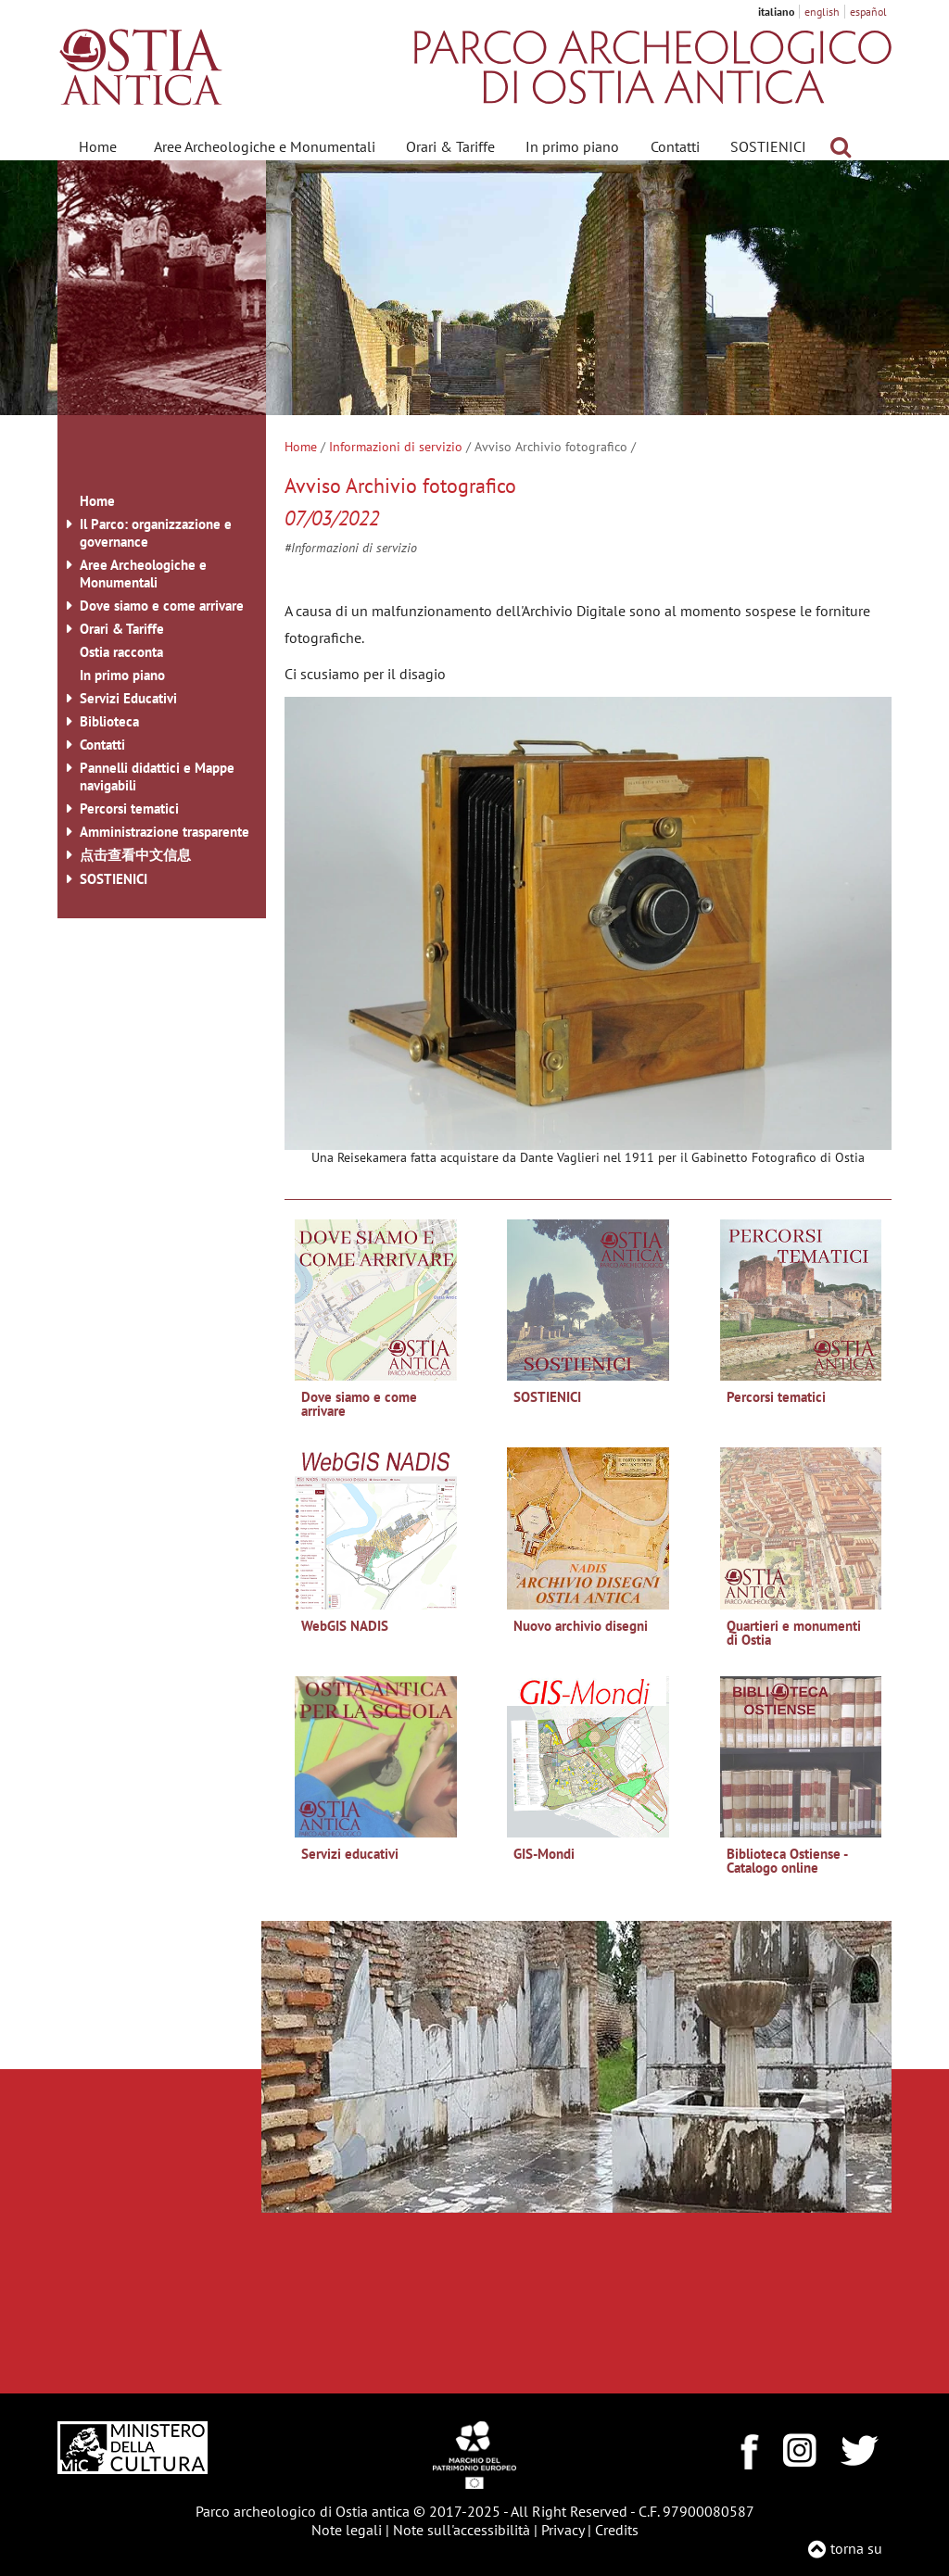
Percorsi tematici (129, 808)
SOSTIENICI (768, 146)
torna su (856, 2548)
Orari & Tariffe (450, 146)
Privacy (562, 2529)
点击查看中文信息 (135, 855)
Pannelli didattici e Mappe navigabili (157, 776)
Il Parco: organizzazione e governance (156, 532)
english (822, 12)
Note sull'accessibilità (461, 2529)
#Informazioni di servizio (351, 547)
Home (98, 146)
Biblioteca (109, 721)
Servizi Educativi (128, 698)
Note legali (346, 2529)
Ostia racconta (121, 652)
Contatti (675, 146)
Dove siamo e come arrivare (162, 605)
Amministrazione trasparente (164, 831)
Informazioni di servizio (395, 446)
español (868, 12)
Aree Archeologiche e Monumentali (264, 146)
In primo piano (572, 146)
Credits (617, 2529)
